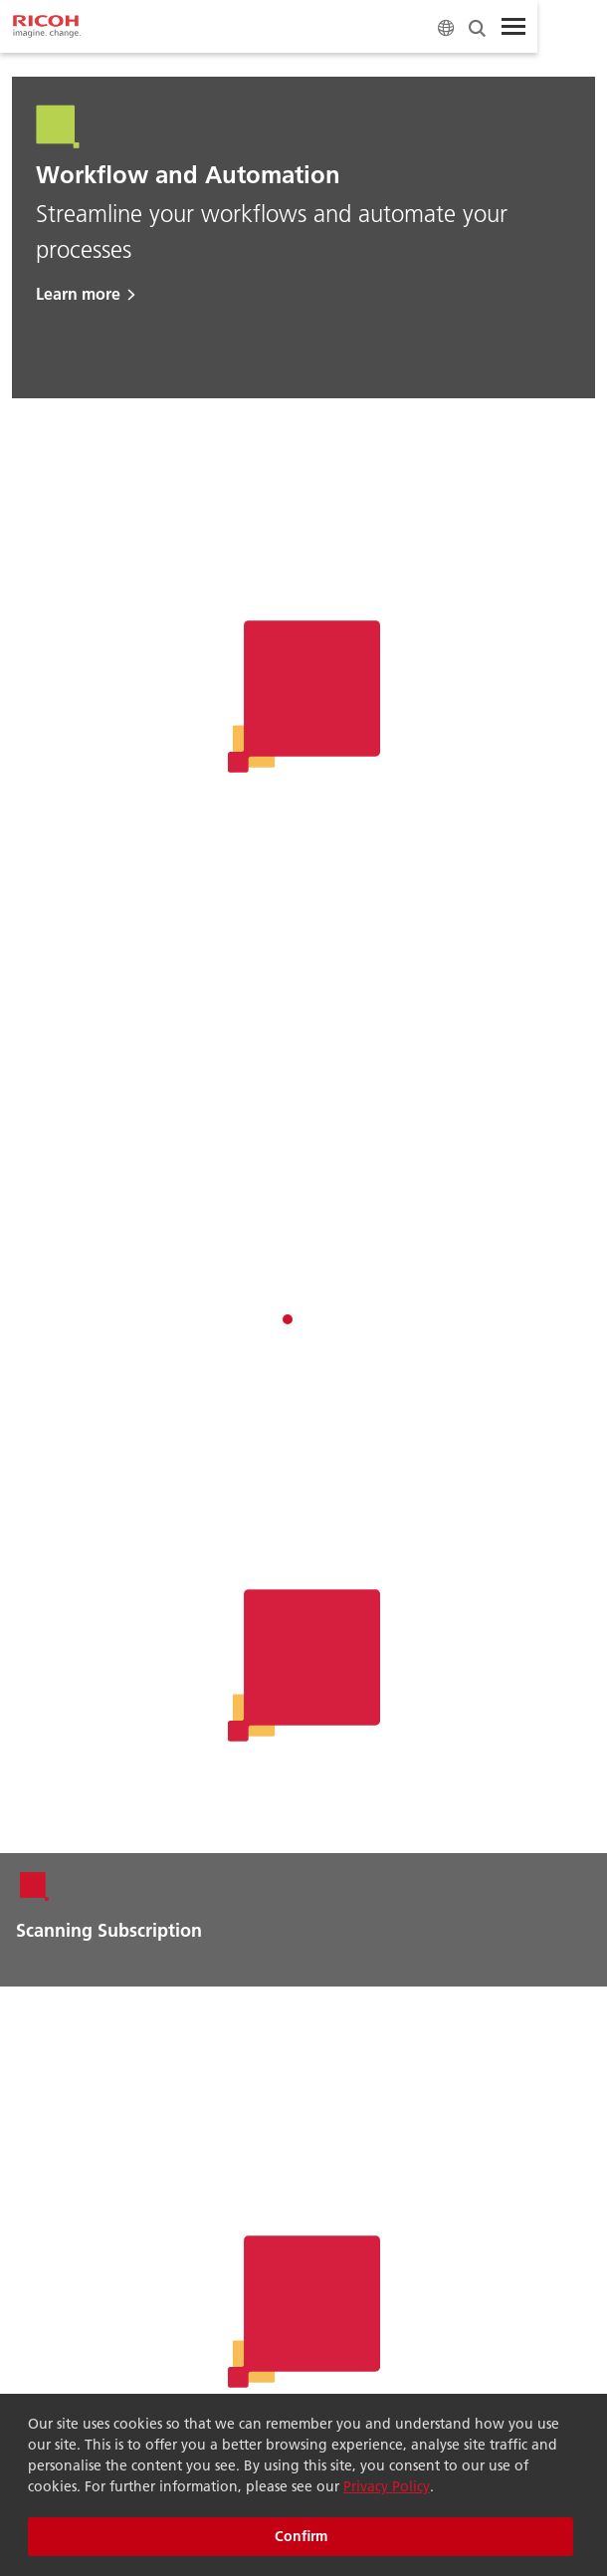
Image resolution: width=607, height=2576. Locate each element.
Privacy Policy (386, 2486)
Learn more (78, 293)
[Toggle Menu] (513, 27)
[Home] (47, 27)
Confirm (301, 2536)
